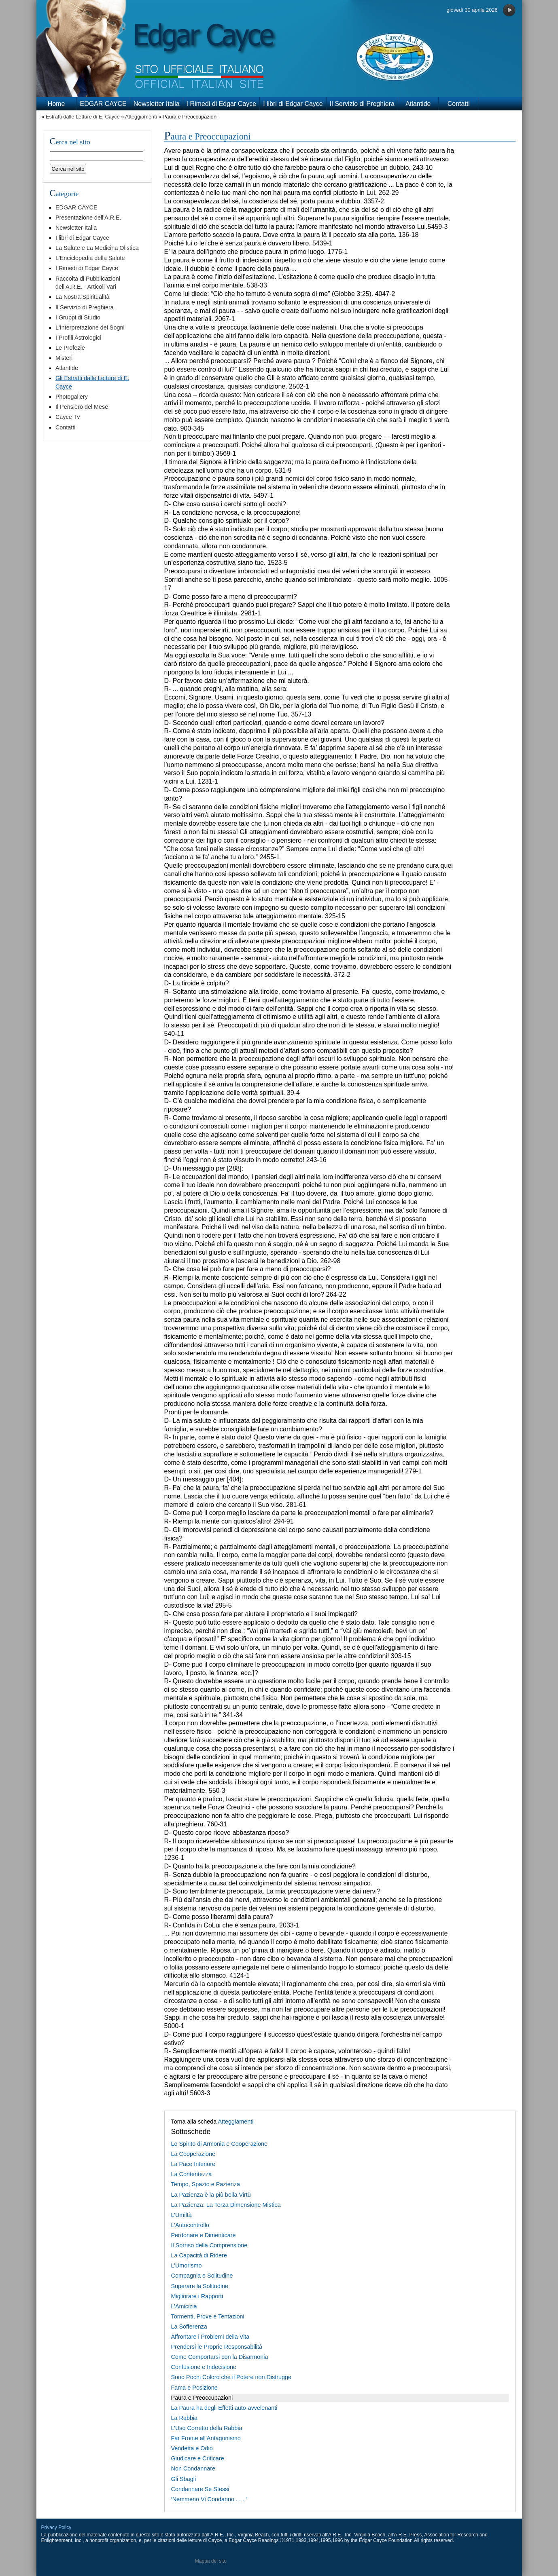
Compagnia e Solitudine (202, 2275)
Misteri (63, 358)
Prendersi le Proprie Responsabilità (217, 2347)
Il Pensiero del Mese (81, 407)
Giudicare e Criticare (197, 2458)
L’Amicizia (184, 2306)
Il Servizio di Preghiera (362, 103)
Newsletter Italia (157, 103)
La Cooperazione (193, 2154)
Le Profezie (70, 347)
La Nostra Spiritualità (82, 297)
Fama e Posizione (194, 2387)
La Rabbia (184, 2418)
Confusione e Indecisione (204, 2367)
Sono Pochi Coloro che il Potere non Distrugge (231, 2377)
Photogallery (71, 396)
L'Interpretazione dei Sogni (90, 327)
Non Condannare (193, 2468)
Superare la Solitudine (200, 2286)
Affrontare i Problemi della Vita (210, 2336)
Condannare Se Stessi (200, 2489)
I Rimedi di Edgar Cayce (222, 103)
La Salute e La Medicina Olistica (97, 248)
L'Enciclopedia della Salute (90, 258)
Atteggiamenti (141, 117)
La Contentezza (191, 2174)
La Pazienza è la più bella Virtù (211, 2194)
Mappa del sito (211, 2561)
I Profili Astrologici (78, 337)
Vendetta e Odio (192, 2448)
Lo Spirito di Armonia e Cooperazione (219, 2144)
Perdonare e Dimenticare (203, 2235)
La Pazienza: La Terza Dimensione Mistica (226, 2205)
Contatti (459, 103)
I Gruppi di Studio (77, 317)
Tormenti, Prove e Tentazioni (207, 2316)
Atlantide (418, 103)
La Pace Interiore (193, 2164)
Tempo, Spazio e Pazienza (205, 2184)
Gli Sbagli (183, 2479)
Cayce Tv (67, 417)
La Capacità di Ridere (199, 2255)
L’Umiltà (181, 2215)
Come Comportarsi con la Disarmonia (219, 2357)
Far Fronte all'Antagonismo (206, 2438)
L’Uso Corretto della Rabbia (206, 2428)
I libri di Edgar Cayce (293, 103)
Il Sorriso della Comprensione (209, 2245)
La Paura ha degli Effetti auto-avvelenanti (224, 2408)
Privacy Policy (56, 2527)
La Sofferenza (189, 2326)
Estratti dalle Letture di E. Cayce (83, 117)
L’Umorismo (186, 2265)
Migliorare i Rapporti (197, 2296)
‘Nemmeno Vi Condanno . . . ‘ (209, 2499)
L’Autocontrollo (190, 2225)
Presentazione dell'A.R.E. (88, 217)
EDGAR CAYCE (103, 103)
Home (56, 103)
